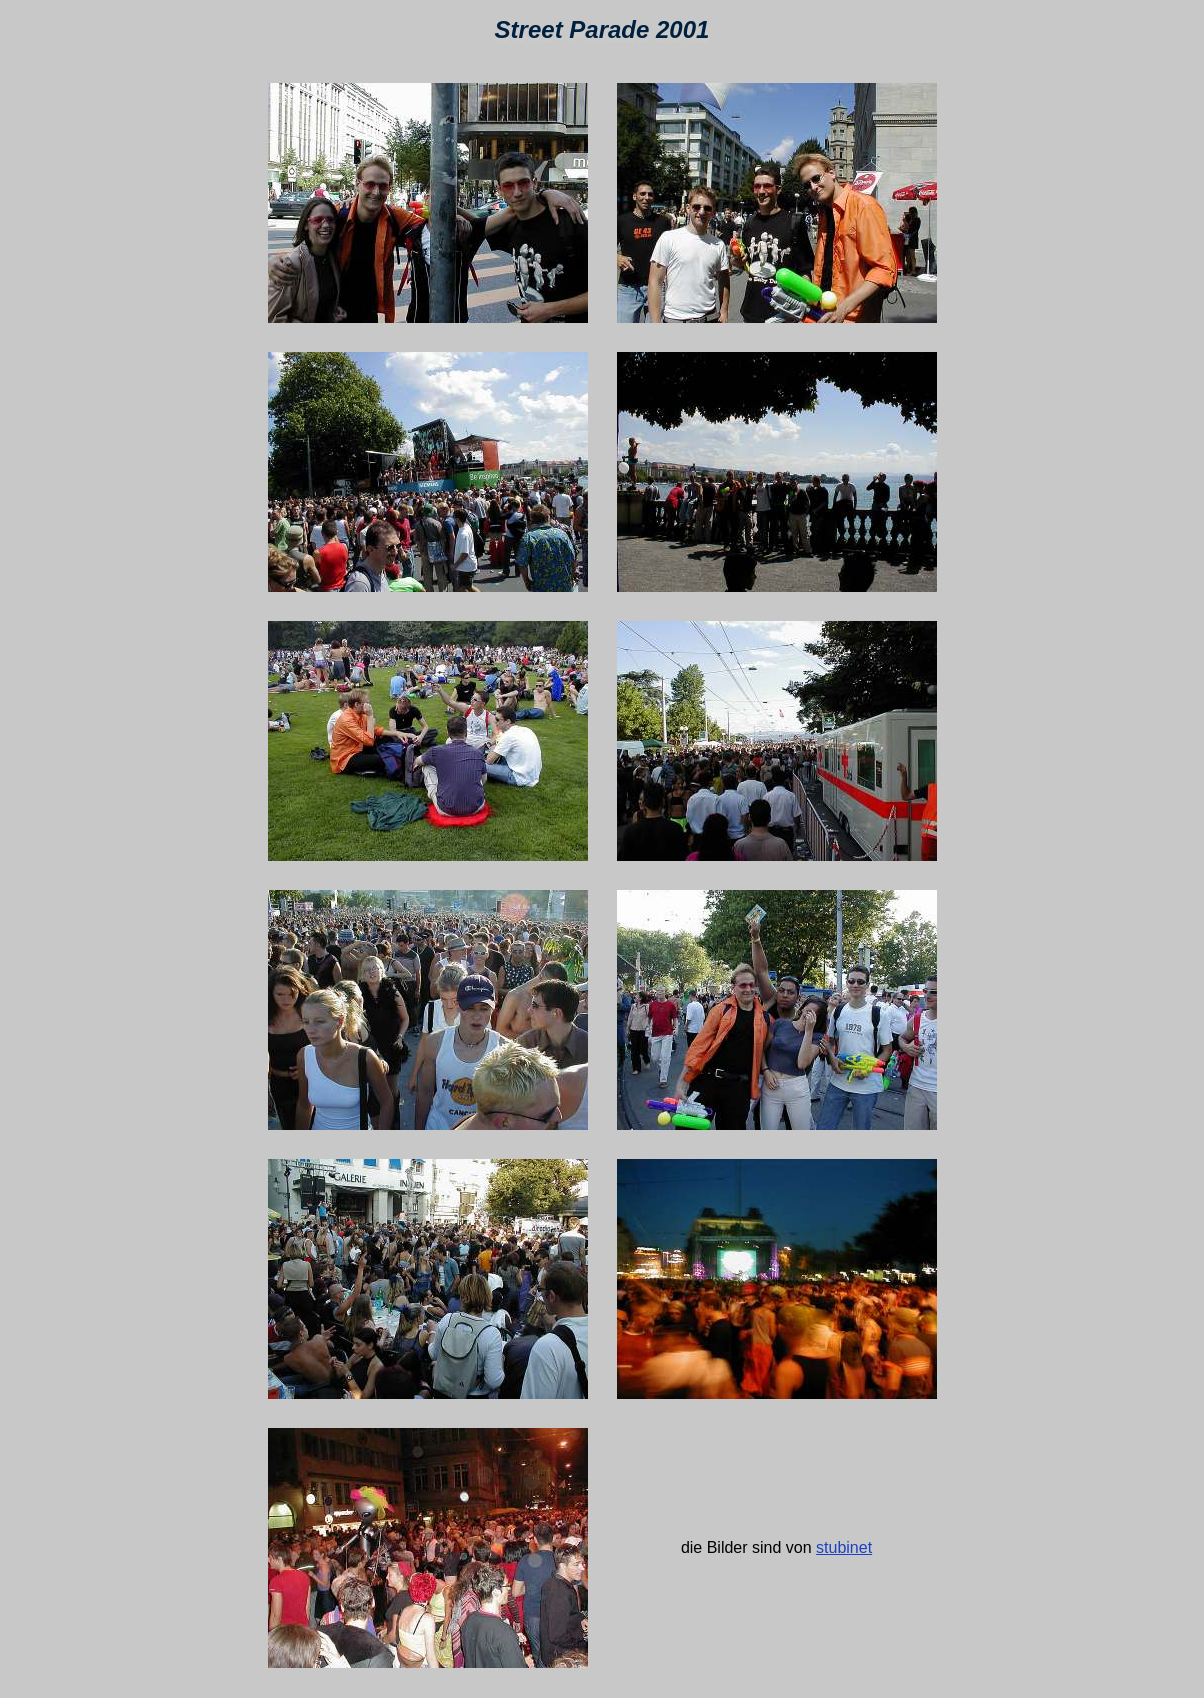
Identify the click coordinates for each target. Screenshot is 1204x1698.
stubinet (844, 1547)
